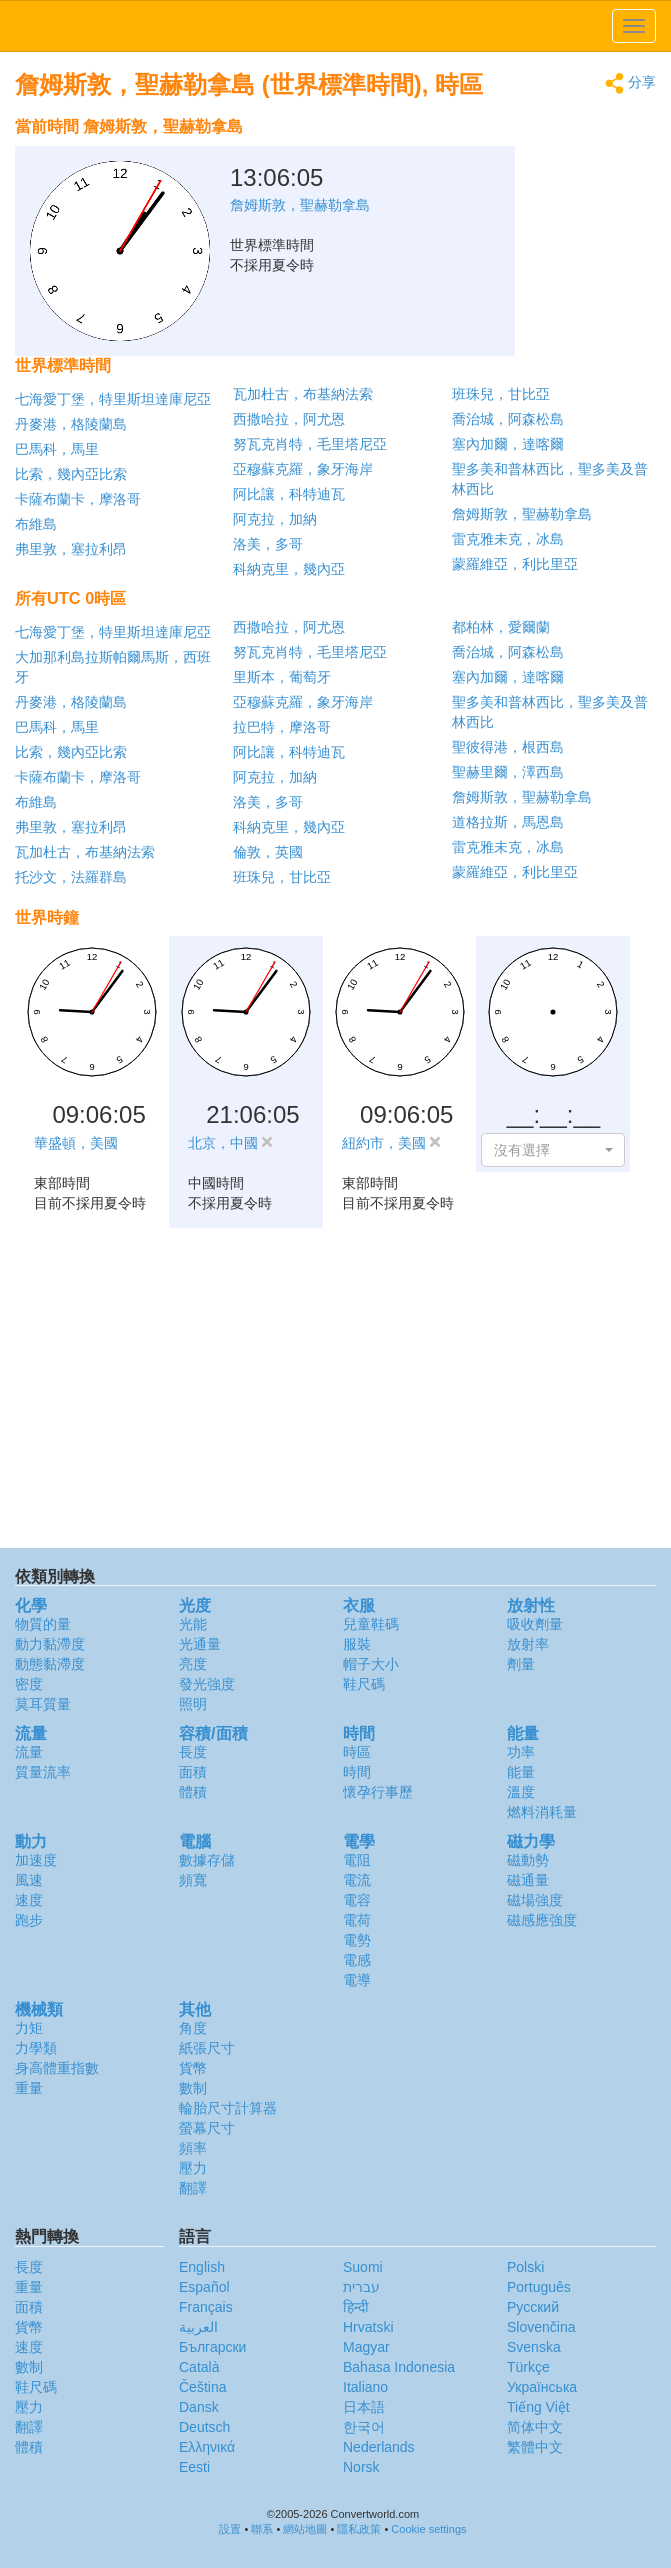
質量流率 (43, 1772)
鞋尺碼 (364, 1684)
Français (206, 2307)
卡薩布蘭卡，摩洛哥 (78, 499)
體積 (193, 1792)
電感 (357, 1960)
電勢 (357, 1940)
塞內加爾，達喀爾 (508, 444)
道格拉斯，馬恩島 (508, 822)
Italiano (365, 2387)
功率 (521, 1752)
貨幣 (193, 2068)
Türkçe (528, 2367)
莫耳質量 (43, 1704)
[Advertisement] (531, 158)
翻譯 (193, 2188)
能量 (521, 1772)
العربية (198, 2327)
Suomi (363, 2267)
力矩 (29, 2028)
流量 (29, 1752)
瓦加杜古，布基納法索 (303, 394)
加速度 (36, 1860)
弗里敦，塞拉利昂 (71, 549)
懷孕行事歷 (378, 1792)
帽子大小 (371, 1664)
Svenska (534, 2347)
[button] (553, 1150)
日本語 (364, 2407)
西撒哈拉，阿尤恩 (289, 419)
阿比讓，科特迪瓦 (289, 494)
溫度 (521, 1792)
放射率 (528, 1644)
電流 (357, 1880)
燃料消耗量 (542, 1812)
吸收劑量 (535, 1624)
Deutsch (204, 2427)
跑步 (29, 1920)
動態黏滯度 (50, 1664)
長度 (193, 1752)
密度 (29, 1684)
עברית (361, 2287)
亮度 (193, 1664)
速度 (29, 1900)
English (202, 2267)
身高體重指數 (57, 2068)
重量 (29, 2088)
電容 (357, 1900)
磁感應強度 (542, 1920)
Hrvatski (368, 2327)
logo (335, 26)
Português (539, 2287)
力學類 (36, 2048)
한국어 (364, 2427)
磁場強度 (535, 1900)
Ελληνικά (207, 2447)
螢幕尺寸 (207, 2128)
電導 (357, 1980)
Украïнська (542, 2387)
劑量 (521, 1664)
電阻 (357, 1860)
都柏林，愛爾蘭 (501, 627)
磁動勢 (528, 1860)
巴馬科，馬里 (57, 449)
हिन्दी (356, 2307)
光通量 (200, 1644)
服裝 (357, 1644)
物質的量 (43, 1624)
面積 (193, 1772)
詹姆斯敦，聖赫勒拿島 (522, 514)
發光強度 (207, 1684)
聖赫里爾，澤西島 (508, 772)
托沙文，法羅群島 (71, 877)
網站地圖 (305, 2529)
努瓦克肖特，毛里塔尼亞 (310, 444)
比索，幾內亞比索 (71, 474)
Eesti (194, 2467)
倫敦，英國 (268, 852)
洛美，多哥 (268, 544)
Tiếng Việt (538, 2407)
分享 (630, 83)
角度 (193, 2028)
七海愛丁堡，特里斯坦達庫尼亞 (113, 399)
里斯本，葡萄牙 (282, 677)
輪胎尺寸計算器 (228, 2108)
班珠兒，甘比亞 (501, 394)
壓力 (193, 2168)
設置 (230, 2529)
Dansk (199, 2407)
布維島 (36, 524)
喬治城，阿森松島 (508, 419)
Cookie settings (428, 2529)
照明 (193, 1704)
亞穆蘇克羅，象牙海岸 (303, 469)
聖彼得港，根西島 (508, 747)
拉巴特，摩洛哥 (282, 727)
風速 (29, 1880)
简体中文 (535, 2427)
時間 (357, 1772)
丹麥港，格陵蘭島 (71, 424)
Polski (525, 2267)
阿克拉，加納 (275, 519)
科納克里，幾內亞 (289, 569)
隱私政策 (359, 2529)
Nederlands (379, 2447)
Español (204, 2287)
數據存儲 (207, 1860)
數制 (193, 2088)
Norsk (361, 2467)
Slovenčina (541, 2327)
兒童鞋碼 (371, 1624)
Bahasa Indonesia (399, 2367)
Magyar (366, 2347)
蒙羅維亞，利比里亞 (515, 564)
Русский (533, 2307)
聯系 (262, 2529)
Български (212, 2347)
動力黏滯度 (50, 1644)
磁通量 (528, 1880)
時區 (357, 1752)
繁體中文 (535, 2447)
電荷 (357, 1920)
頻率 (193, 2148)
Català (199, 2367)
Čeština (202, 2387)
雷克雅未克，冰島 (508, 539)
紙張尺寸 (207, 2048)
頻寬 (193, 1880)
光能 (193, 1624)
